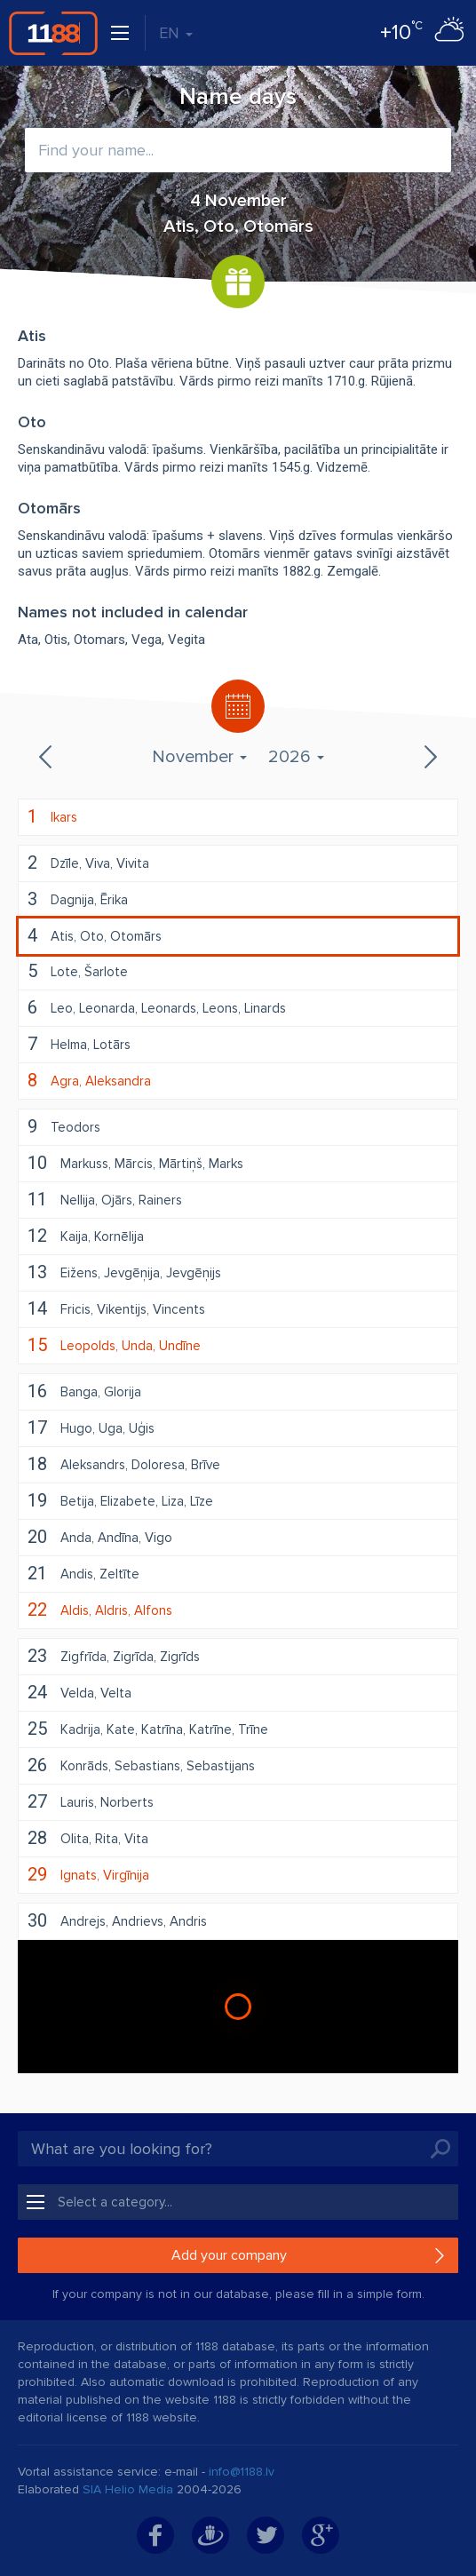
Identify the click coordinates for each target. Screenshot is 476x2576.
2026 (296, 756)
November (199, 756)
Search (440, 2149)
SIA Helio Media (128, 2489)
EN (176, 33)
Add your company (229, 2255)
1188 (53, 33)
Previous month (47, 757)
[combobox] (238, 150)
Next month (429, 757)
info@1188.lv (241, 2471)
